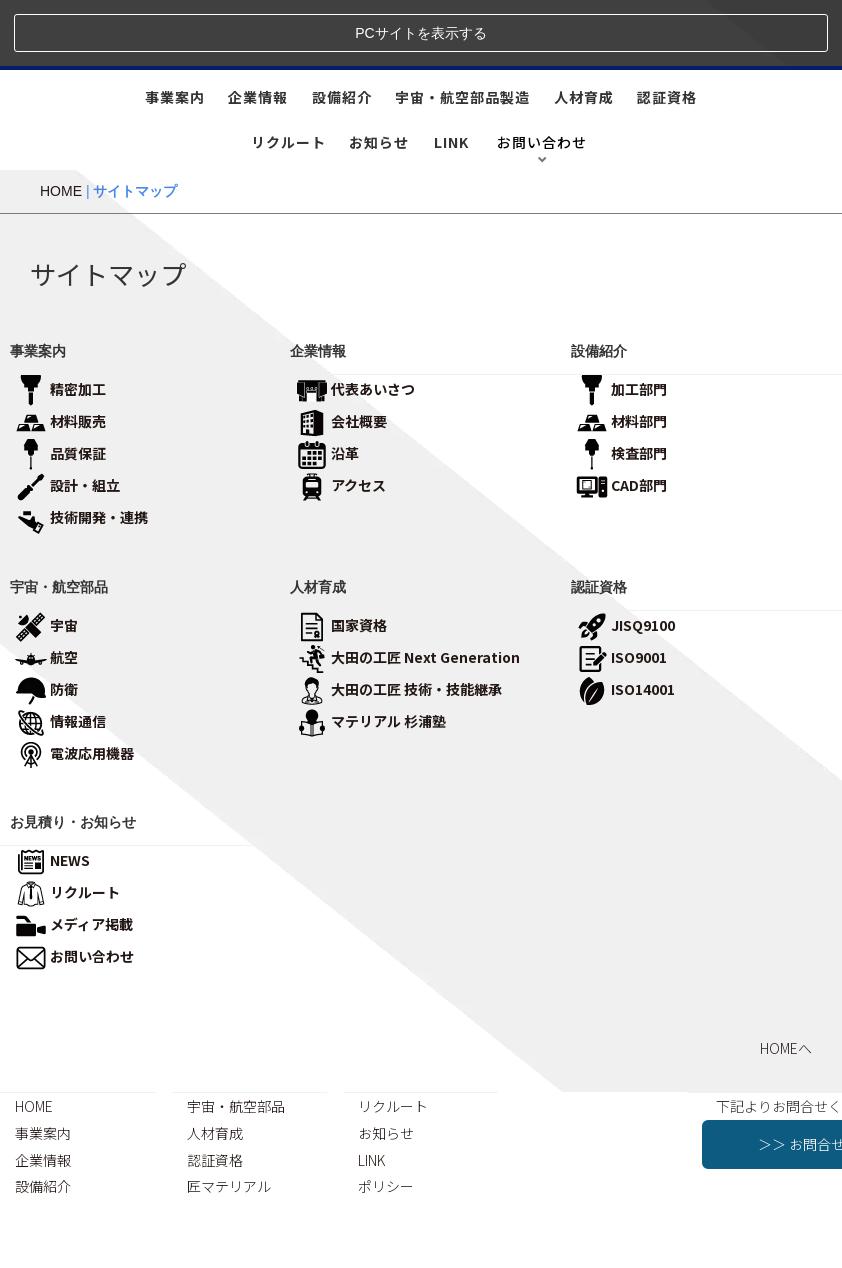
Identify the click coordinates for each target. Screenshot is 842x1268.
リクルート (288, 76)
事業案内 (175, 31)
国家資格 (341, 558)
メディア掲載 (74, 858)
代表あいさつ (355, 322)
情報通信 (60, 654)
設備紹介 (342, 31)
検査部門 (621, 386)
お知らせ (379, 76)
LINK (451, 76)
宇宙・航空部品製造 (462, 31)
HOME (61, 125)
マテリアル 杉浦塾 (371, 654)
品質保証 (60, 386)
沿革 (327, 386)
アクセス (341, 418)
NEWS (52, 794)
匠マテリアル (229, 1120)
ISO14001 (625, 622)
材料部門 (621, 354)
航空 (46, 590)
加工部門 (621, 322)
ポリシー (386, 1120)
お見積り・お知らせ (73, 756)
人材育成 (584, 31)
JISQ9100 (625, 558)
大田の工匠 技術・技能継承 (399, 622)
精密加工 (60, 322)
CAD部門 (621, 418)
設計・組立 (67, 418)
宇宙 (46, 558)
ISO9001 (621, 590)
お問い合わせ (74, 890)
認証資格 (667, 31)
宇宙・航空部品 (59, 520)
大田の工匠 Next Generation (408, 590)
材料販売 (60, 354)
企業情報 (258, 31)
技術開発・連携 (81, 450)
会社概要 (341, 354)
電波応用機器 (74, 686)
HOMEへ (786, 982)
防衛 (46, 622)
